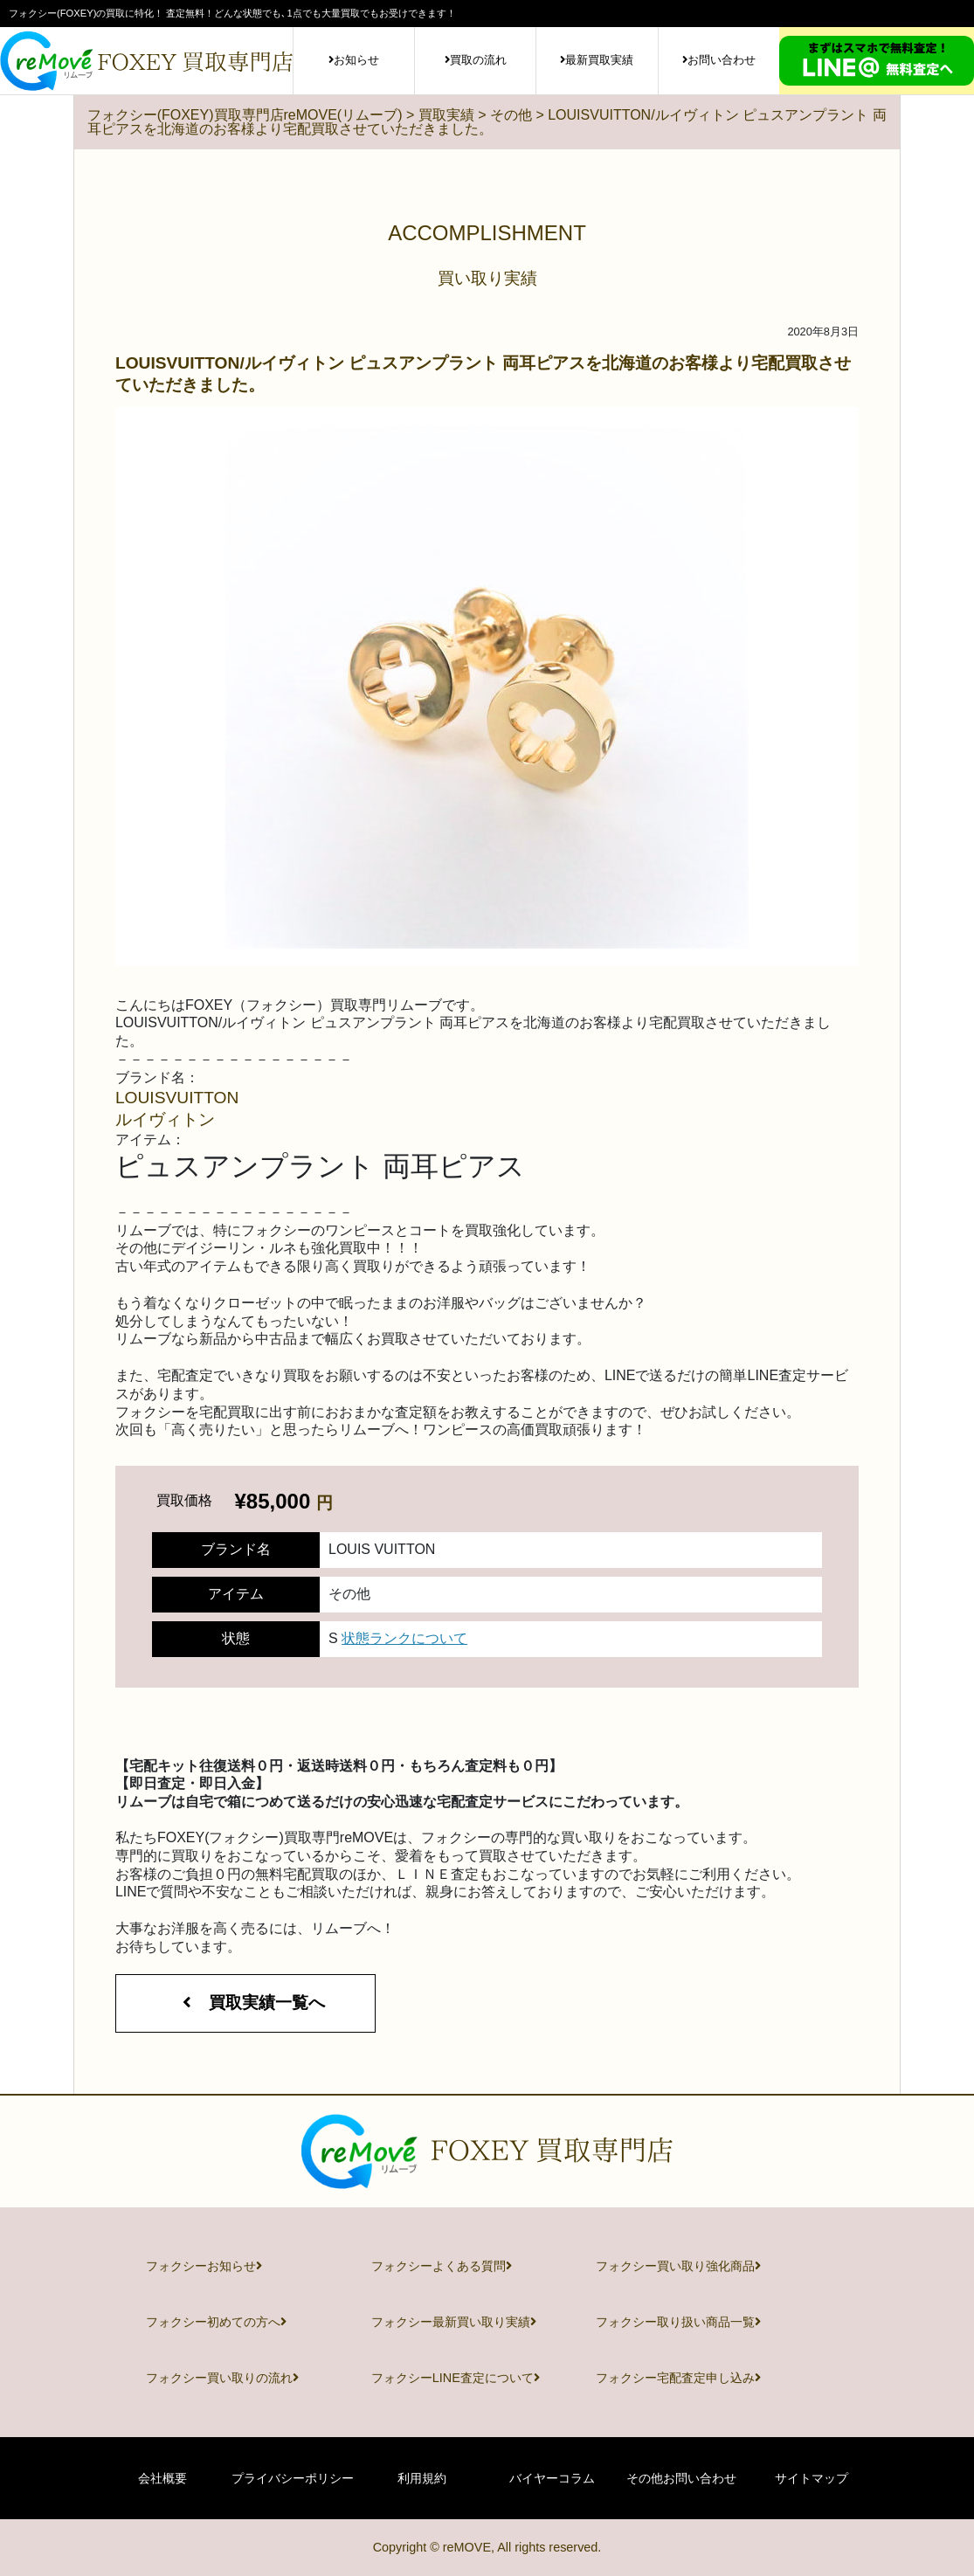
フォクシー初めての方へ (216, 2322)
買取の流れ (476, 59)
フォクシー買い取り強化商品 (678, 2266)
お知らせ (353, 59)
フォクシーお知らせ (204, 2266)
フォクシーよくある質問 (441, 2266)
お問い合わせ (719, 59)
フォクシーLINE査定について (455, 2378)
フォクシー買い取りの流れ (222, 2378)
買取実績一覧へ (245, 2002)
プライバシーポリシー (292, 2478)
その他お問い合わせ (681, 2478)
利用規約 (421, 2478)
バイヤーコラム (552, 2478)
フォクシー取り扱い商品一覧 (678, 2322)
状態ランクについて (404, 1638)
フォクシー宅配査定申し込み (678, 2378)
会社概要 (162, 2478)
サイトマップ (811, 2478)
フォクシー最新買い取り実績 (453, 2322)
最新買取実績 (596, 59)
